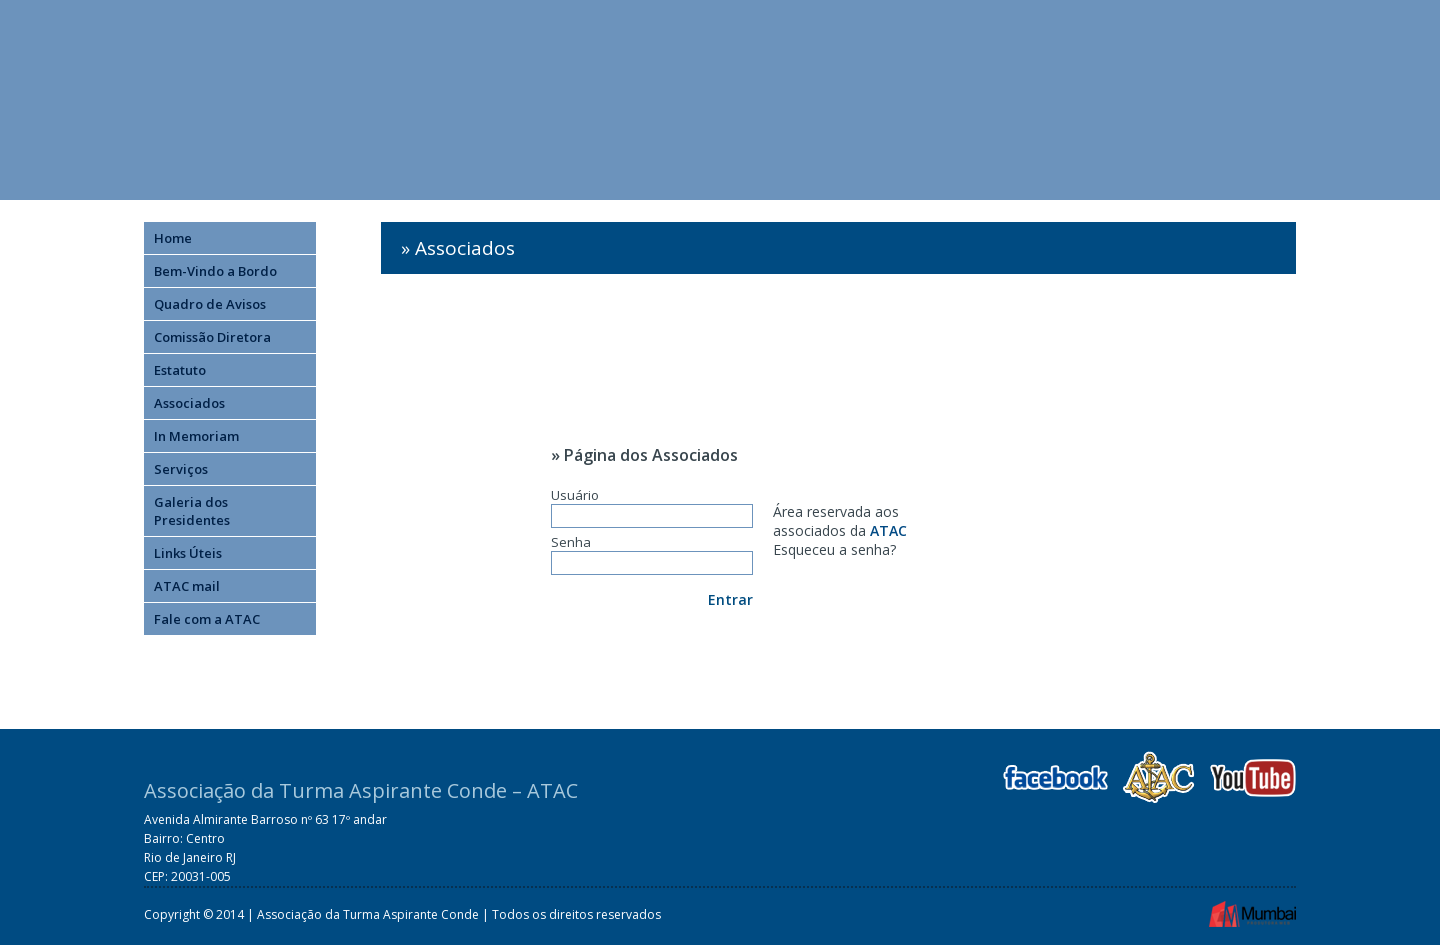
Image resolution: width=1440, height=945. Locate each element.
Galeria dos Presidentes (192, 511)
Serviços (181, 469)
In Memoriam (196, 436)
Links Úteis (188, 553)
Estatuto (180, 370)
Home (173, 238)
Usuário (652, 507)
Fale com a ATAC (207, 619)
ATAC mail (187, 586)
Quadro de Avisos (210, 304)
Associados (189, 403)
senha (870, 549)
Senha (652, 554)
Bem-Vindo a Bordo (215, 271)
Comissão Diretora (212, 337)
